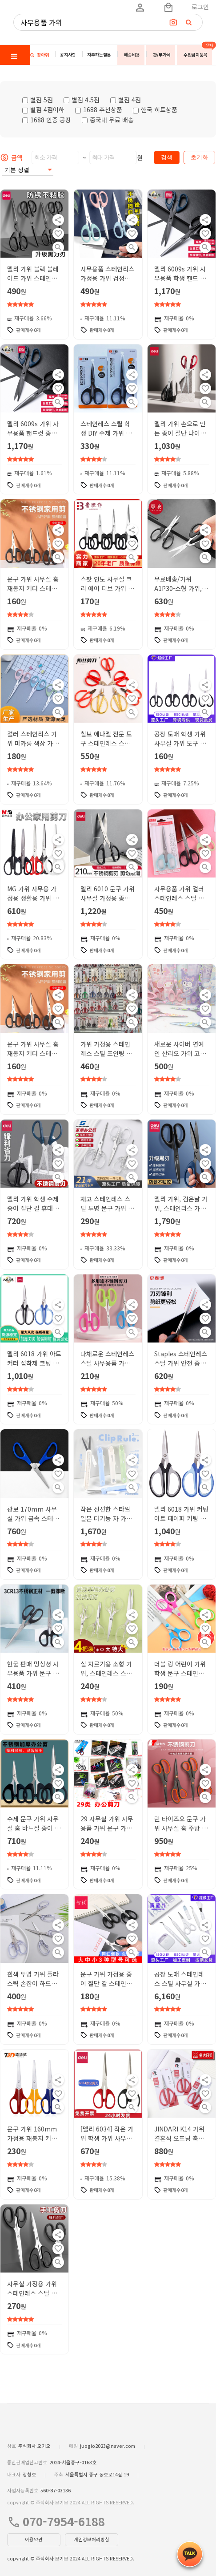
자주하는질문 (99, 55)
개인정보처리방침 (91, 2539)
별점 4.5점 (82, 99)
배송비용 (132, 55)
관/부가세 (162, 55)
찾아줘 (39, 55)
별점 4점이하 (43, 109)
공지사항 (68, 55)
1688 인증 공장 (46, 119)
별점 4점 (125, 99)
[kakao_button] (190, 2554)
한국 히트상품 (155, 109)
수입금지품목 (196, 55)
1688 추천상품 (98, 109)
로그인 (200, 6)
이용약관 (34, 2539)
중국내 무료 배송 (108, 119)
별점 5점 (37, 99)
